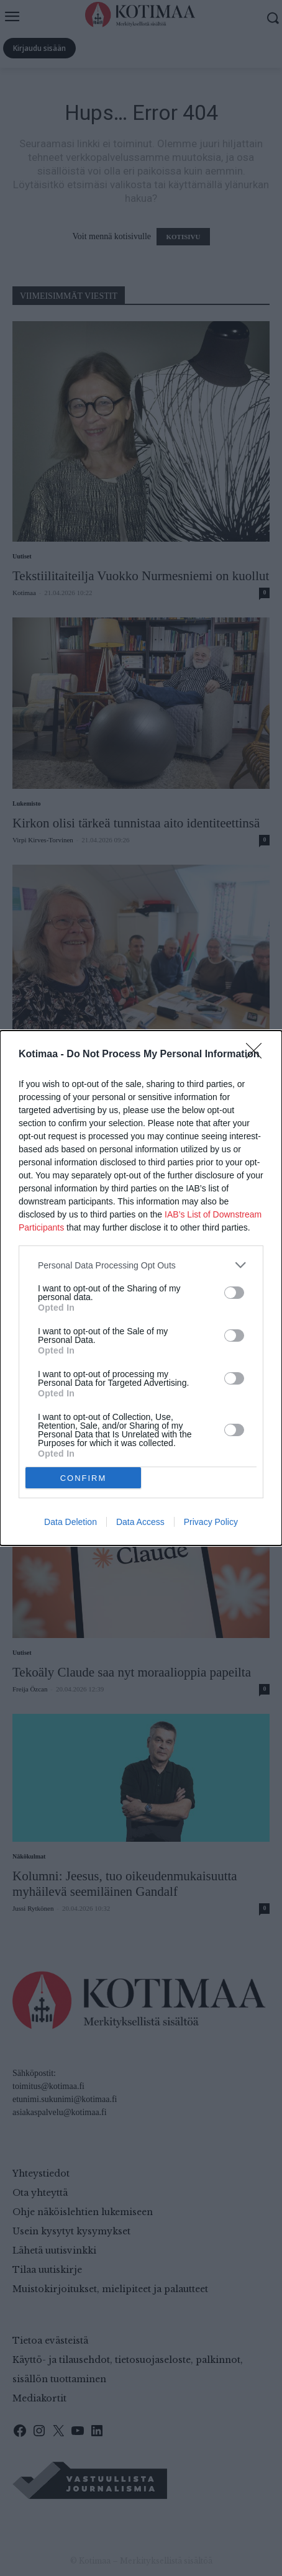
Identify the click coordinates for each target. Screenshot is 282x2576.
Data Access (140, 1522)
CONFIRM (83, 1478)
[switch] (234, 1292)
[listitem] (141, 1265)
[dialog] (141, 1288)
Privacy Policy (211, 1522)
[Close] (258, 1055)
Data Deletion (70, 1522)
